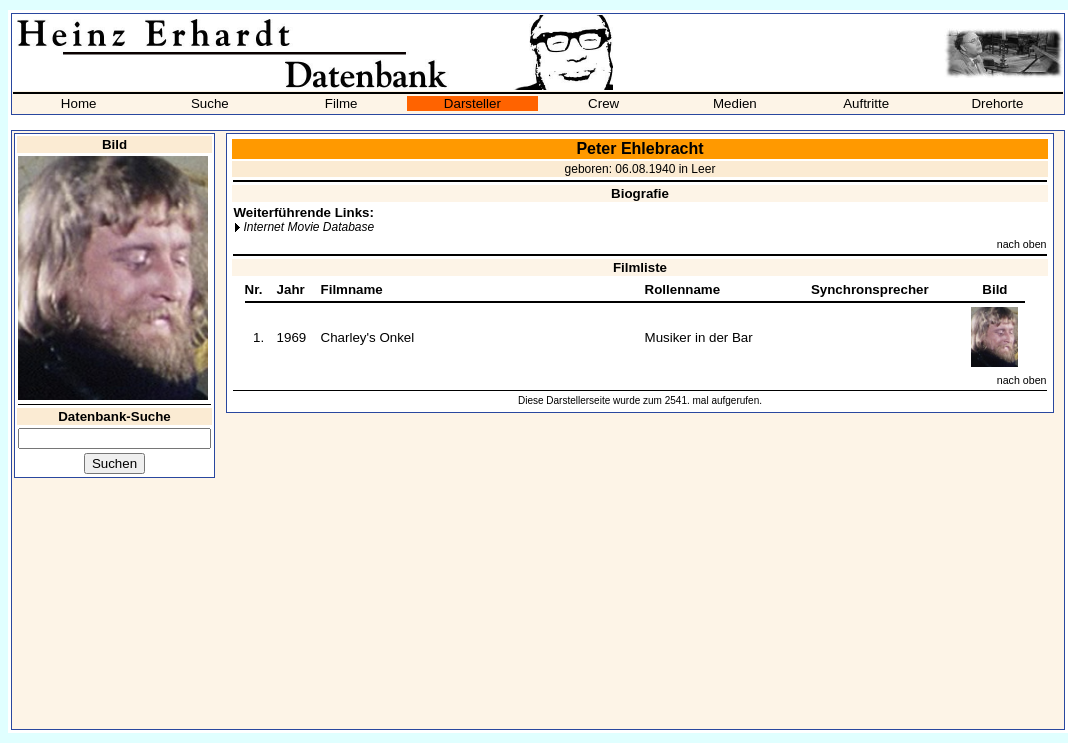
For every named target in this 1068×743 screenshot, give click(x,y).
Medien (735, 103)
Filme (341, 103)
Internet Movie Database (308, 227)
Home (79, 103)
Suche (210, 103)
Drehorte (997, 103)
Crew (603, 103)
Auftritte (866, 103)
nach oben (1022, 244)
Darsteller (472, 103)
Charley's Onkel (368, 337)
